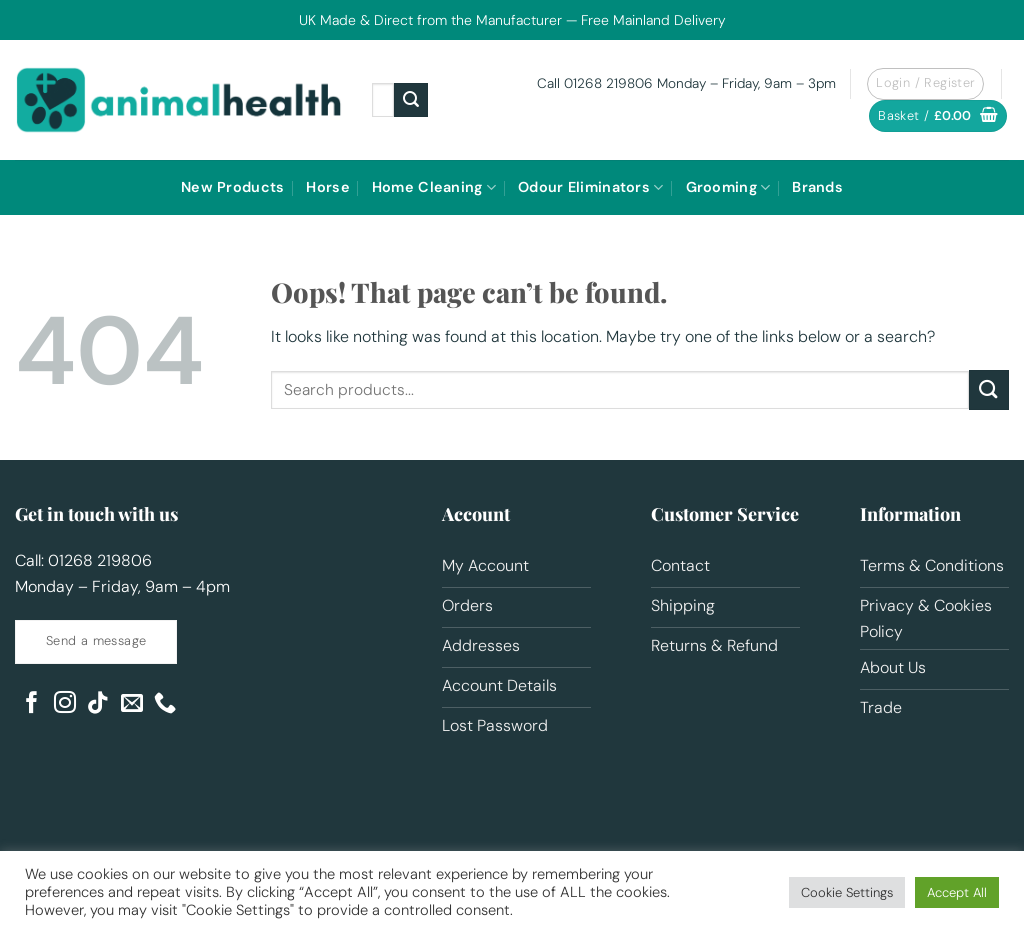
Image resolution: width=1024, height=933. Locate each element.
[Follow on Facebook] (32, 704)
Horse (327, 187)
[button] (938, 116)
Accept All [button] (957, 892)
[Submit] (411, 100)
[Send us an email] (132, 704)
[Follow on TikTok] (98, 704)
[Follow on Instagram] (65, 704)
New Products (232, 187)
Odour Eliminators (590, 187)
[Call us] (165, 704)
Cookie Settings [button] (847, 892)
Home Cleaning (434, 187)
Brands (817, 187)
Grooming (728, 187)
